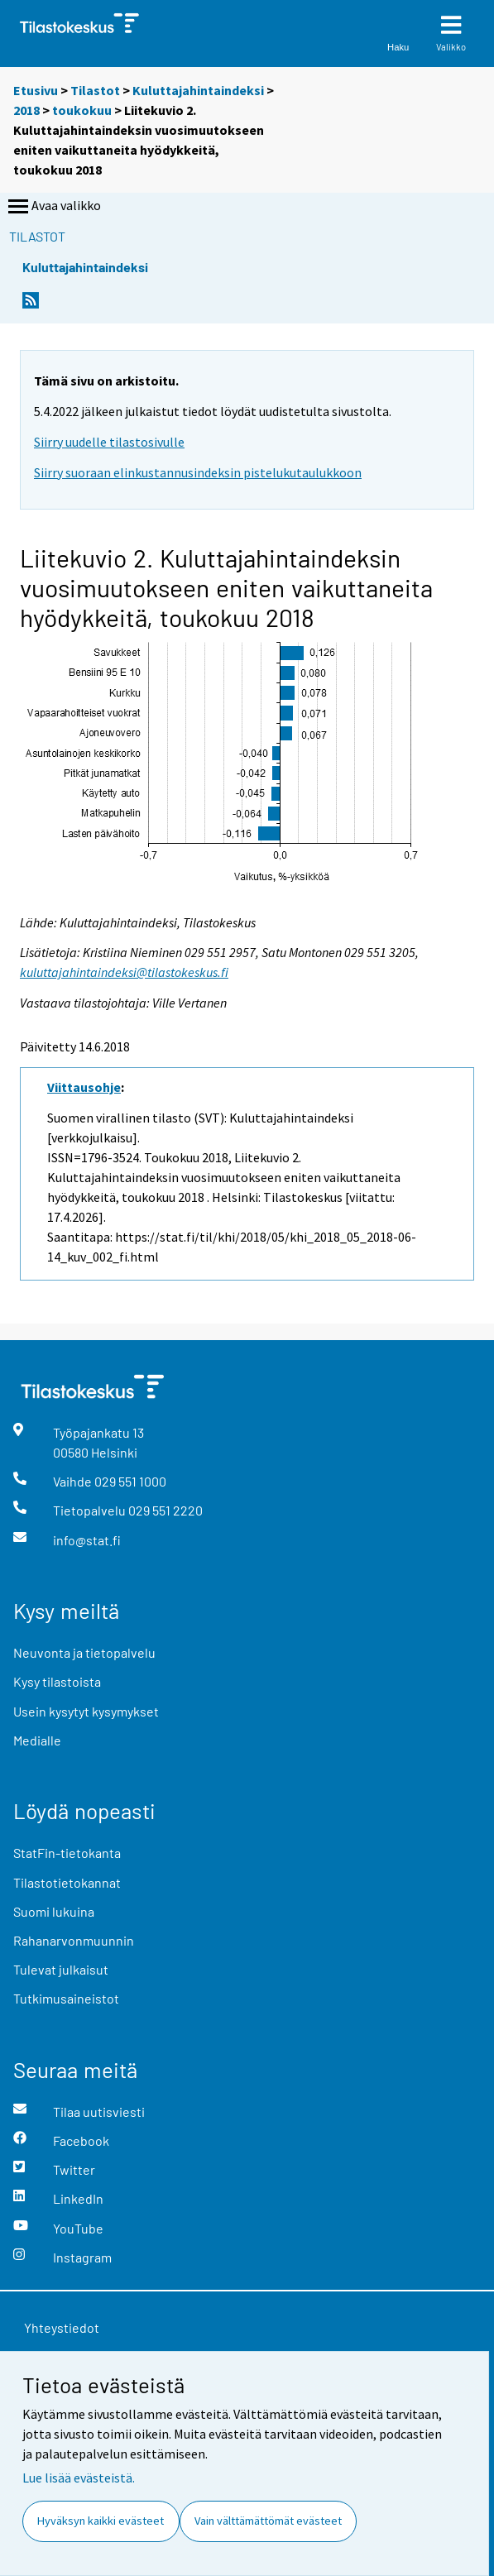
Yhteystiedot (61, 2327)
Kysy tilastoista (57, 1681)
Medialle (37, 1740)
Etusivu (35, 90)
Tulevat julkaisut (60, 1969)
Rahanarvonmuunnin (73, 1940)
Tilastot (95, 90)
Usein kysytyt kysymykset (86, 1711)
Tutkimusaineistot (66, 1998)
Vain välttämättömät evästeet (268, 2520)
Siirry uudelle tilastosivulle (109, 441)
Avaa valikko (53, 207)
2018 (26, 110)
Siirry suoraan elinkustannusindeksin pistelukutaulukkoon (198, 472)
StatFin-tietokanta (67, 1852)
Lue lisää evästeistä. (78, 2477)
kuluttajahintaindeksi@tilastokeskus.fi (124, 972)
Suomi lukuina (53, 1911)
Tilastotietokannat (67, 1882)
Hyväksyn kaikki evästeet (100, 2520)
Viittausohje (84, 1087)
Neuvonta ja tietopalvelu (84, 1652)
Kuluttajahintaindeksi (198, 90)
